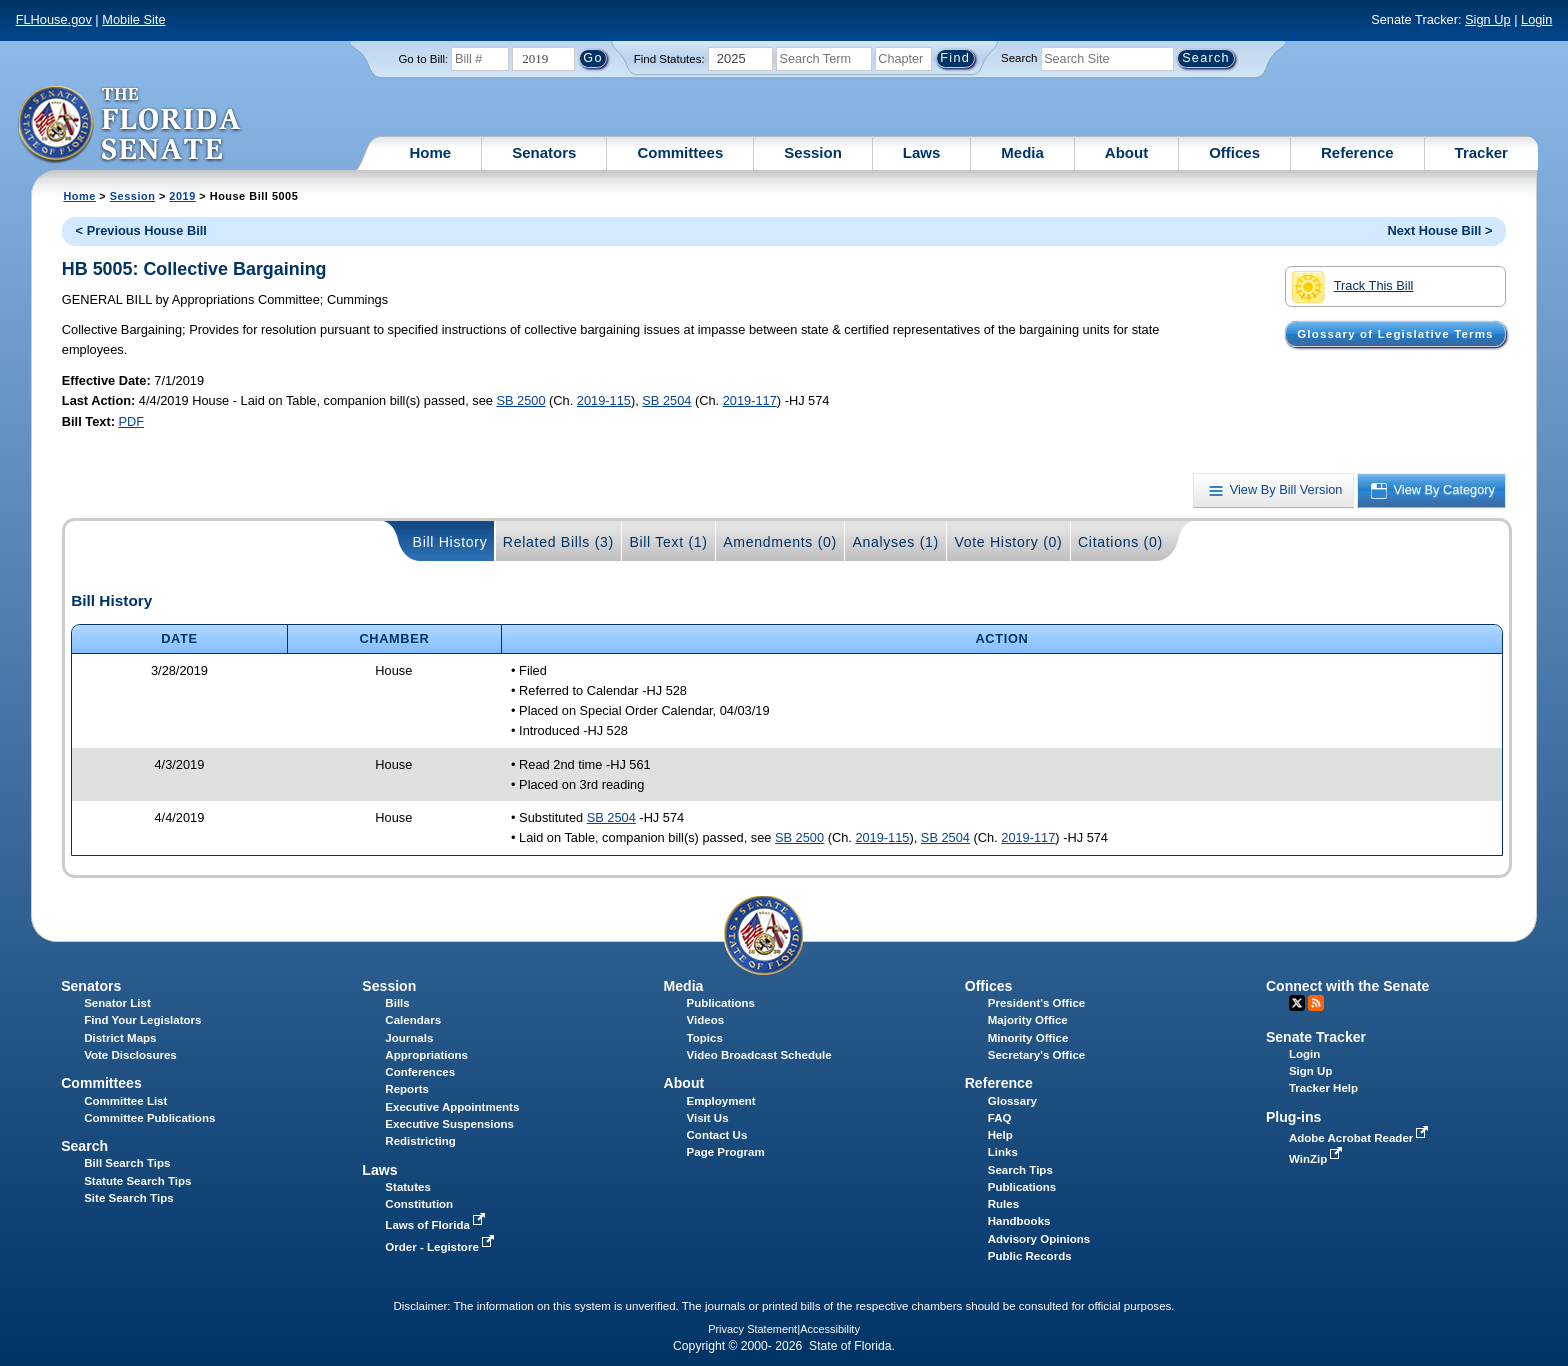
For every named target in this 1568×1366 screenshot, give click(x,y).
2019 (182, 196)
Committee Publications (149, 1118)
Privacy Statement (752, 1329)
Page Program (726, 1152)
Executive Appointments (452, 1107)
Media (1022, 152)
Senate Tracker (1316, 1037)
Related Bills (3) (558, 542)
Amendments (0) (780, 542)
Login (1536, 19)
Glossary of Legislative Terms (1395, 334)
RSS (1316, 1003)
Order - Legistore (441, 1247)
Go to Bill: (423, 59)
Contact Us (717, 1135)
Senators (544, 152)
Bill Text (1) (668, 542)
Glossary (1012, 1101)
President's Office (1036, 1003)
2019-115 (604, 400)
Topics (705, 1038)
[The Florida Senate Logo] (130, 125)
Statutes (407, 1187)
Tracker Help (1323, 1088)
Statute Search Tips (137, 1181)
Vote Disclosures (130, 1055)
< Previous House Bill (141, 230)
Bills (397, 1003)
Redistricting (420, 1141)
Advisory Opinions (1039, 1239)
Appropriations (426, 1055)
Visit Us (708, 1118)
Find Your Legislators (142, 1020)
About (1126, 152)
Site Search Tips (128, 1198)
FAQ (1000, 1118)
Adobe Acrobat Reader (1361, 1138)
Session (813, 152)
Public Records (1030, 1256)
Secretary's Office (1036, 1055)
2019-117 (750, 400)
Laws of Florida (437, 1225)
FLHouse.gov (54, 19)
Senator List (117, 1003)
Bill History (450, 542)
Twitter (1297, 1003)
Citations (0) (1120, 542)
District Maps (120, 1038)
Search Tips (1020, 1170)
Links (1003, 1152)
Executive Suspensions (449, 1124)
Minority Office (1028, 1038)
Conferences (420, 1072)
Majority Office (1028, 1020)
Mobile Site (133, 19)
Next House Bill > (1439, 230)
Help (1000, 1135)
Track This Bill (1352, 287)
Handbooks (1019, 1221)
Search (1019, 58)
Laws (922, 152)
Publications (721, 1003)
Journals (409, 1038)
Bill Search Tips (127, 1163)
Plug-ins (1294, 1117)
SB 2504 (666, 400)
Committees (680, 152)
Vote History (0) (1008, 542)
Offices (1234, 152)
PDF (131, 421)
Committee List (125, 1101)
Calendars (413, 1020)
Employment (721, 1101)
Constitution (419, 1204)
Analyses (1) (895, 542)
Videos (706, 1020)
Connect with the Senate (1347, 986)
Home (431, 152)
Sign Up (1488, 19)
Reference (1357, 152)
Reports (407, 1089)
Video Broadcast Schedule (759, 1055)
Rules (1003, 1204)
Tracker (1481, 152)
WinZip (1317, 1159)
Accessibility (830, 1329)
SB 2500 (520, 400)
